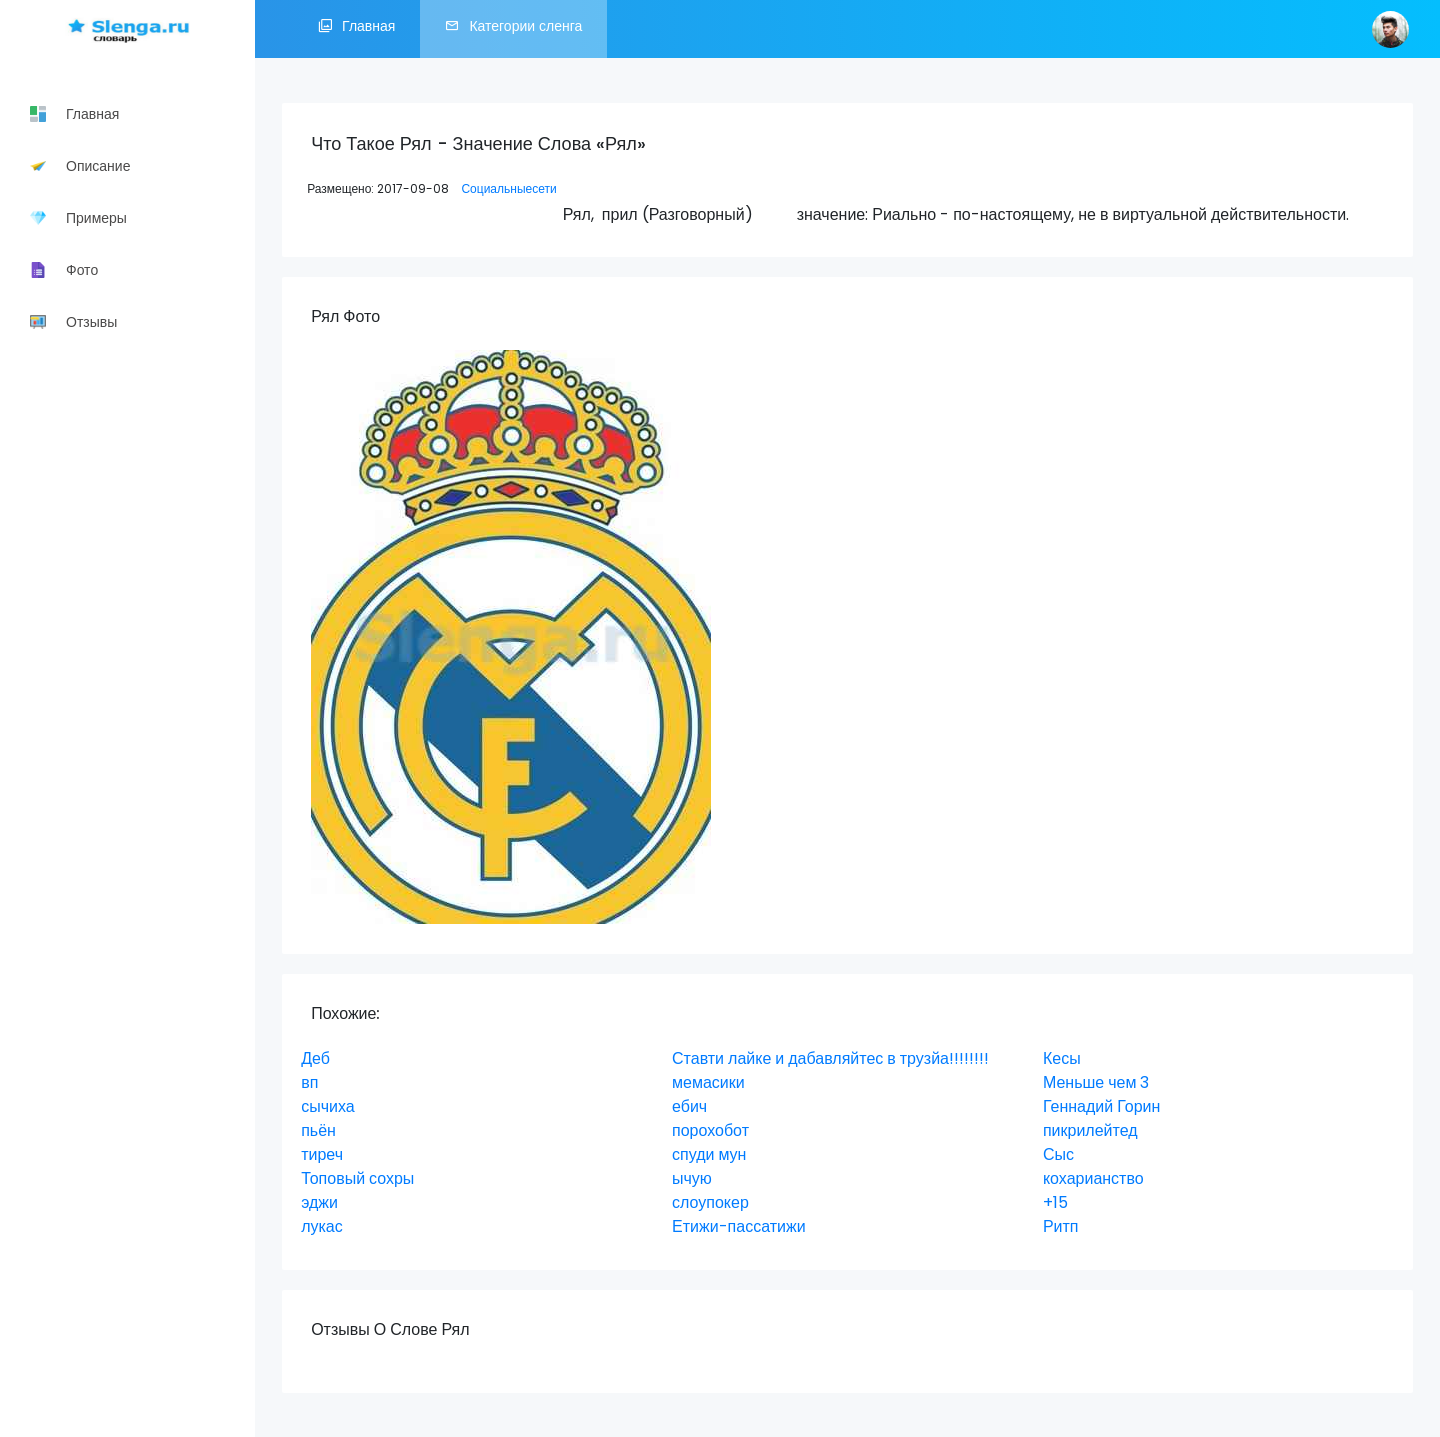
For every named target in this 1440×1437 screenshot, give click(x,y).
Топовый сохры (357, 1178)
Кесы (1062, 1058)
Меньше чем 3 (1096, 1082)
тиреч (322, 1154)
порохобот (710, 1130)
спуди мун (709, 1154)
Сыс (1058, 1154)
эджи (319, 1202)
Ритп (1061, 1226)
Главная (356, 29)
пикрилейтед (1090, 1130)
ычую (692, 1178)
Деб (315, 1058)
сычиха (328, 1106)
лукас (322, 1226)
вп (309, 1082)
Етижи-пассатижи (739, 1226)
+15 (1055, 1202)
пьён (318, 1130)
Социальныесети (508, 188)
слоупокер (710, 1202)
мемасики (708, 1082)
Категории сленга (513, 29)
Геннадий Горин (1101, 1106)
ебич (689, 1106)
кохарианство (1093, 1178)
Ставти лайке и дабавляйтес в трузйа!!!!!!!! (830, 1058)
